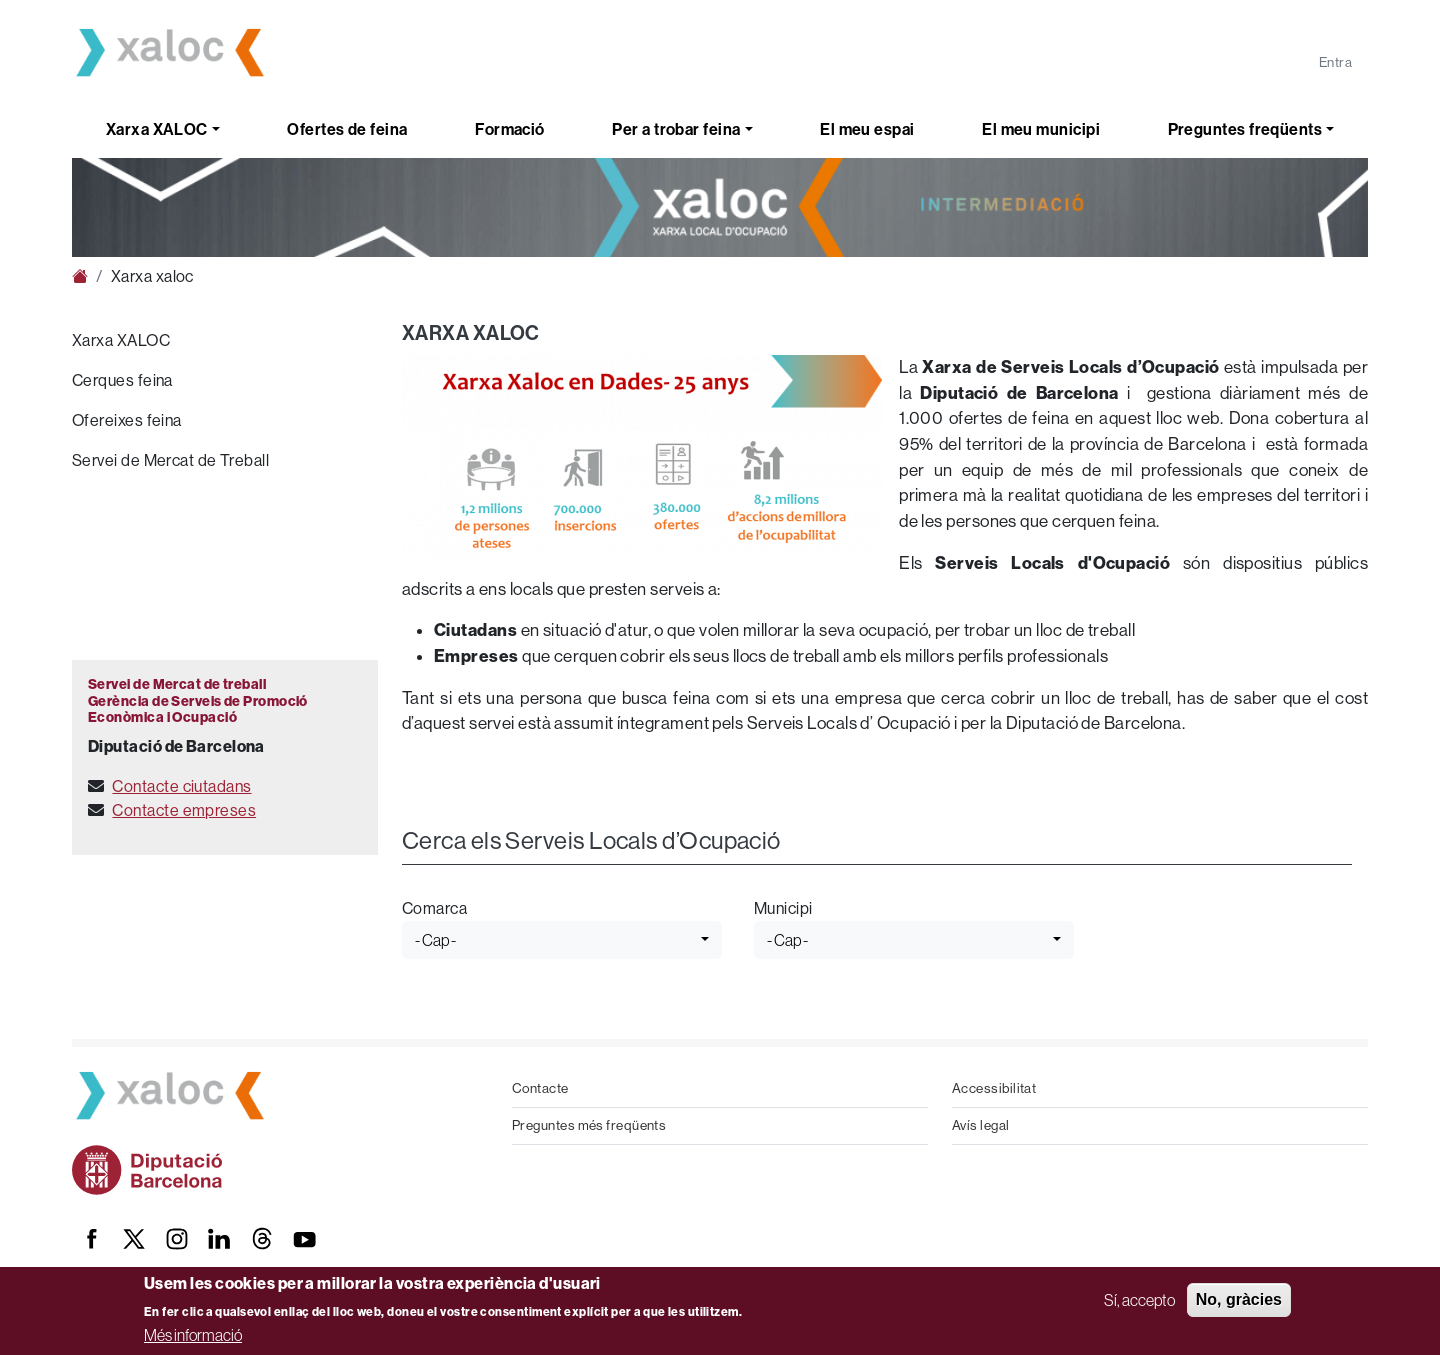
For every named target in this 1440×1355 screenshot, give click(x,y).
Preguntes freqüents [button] (1245, 129)
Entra (1335, 62)
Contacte (540, 1088)
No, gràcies (1239, 1299)
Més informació (193, 1335)
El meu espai (867, 129)
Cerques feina (122, 380)
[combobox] (562, 940)
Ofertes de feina (347, 129)
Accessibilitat (994, 1088)
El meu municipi (1041, 129)
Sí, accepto (1139, 1300)
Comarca (434, 908)
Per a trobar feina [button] (676, 129)
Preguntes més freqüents (589, 1125)
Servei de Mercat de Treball (170, 460)
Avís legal (981, 1125)
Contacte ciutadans (181, 786)
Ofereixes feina (127, 420)
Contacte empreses (184, 810)
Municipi (783, 908)
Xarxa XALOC (121, 340)
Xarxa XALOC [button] (157, 129)
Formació (510, 129)
